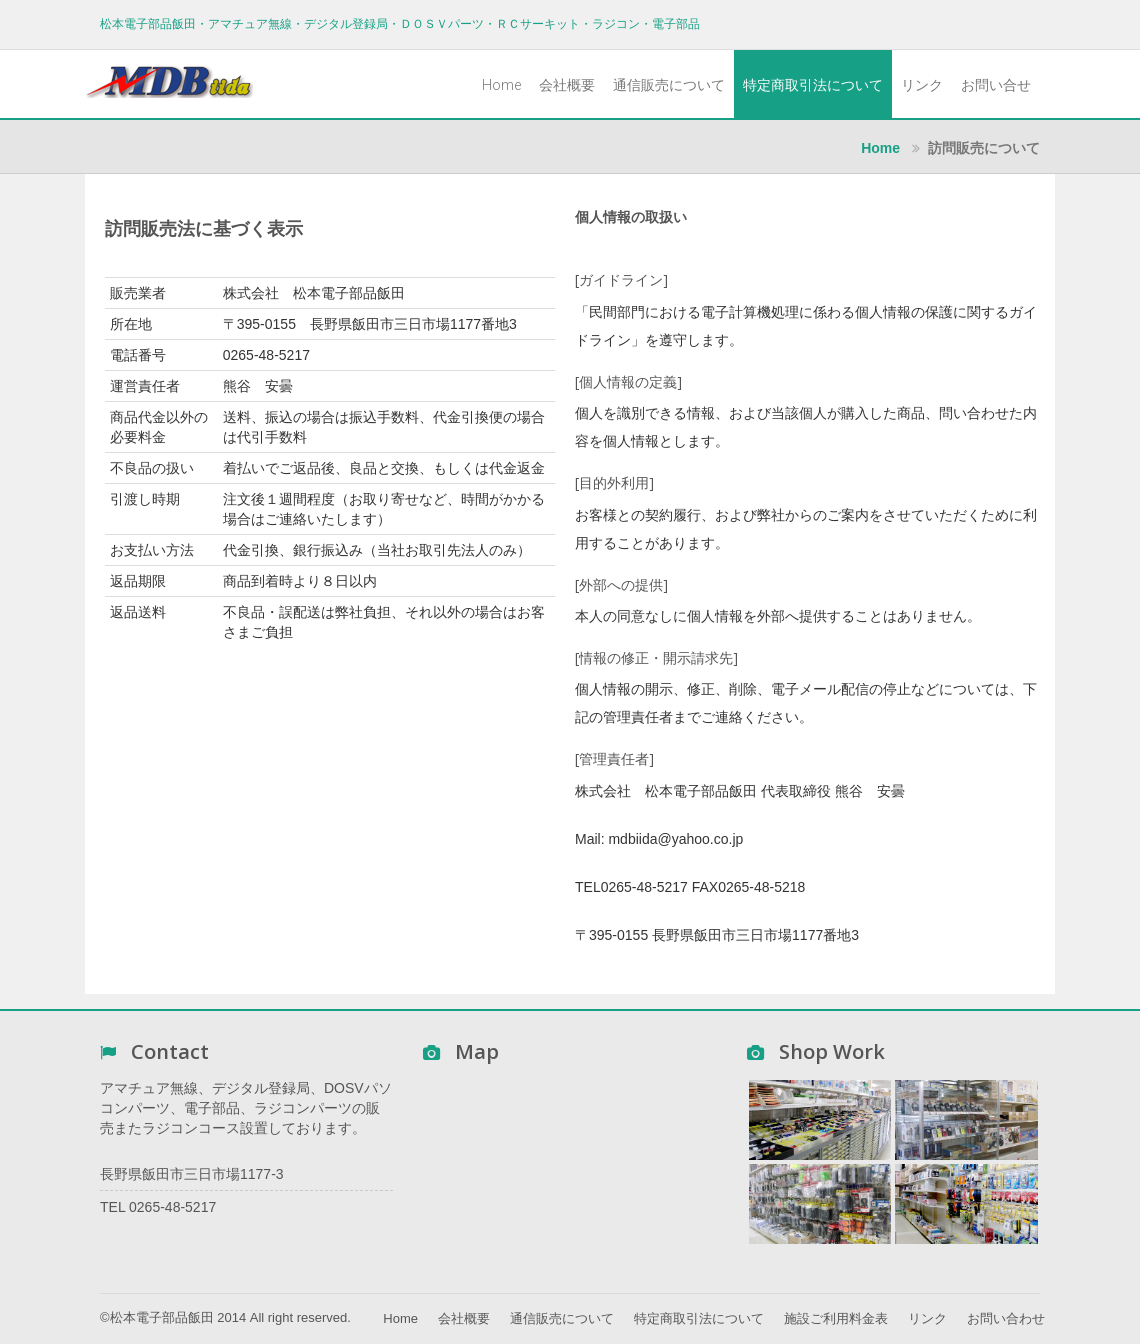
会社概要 (567, 85)
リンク (922, 85)
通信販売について (669, 85)
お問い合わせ (1006, 1318)
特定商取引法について (813, 85)
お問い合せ (996, 85)
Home (501, 85)
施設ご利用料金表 (836, 1318)
